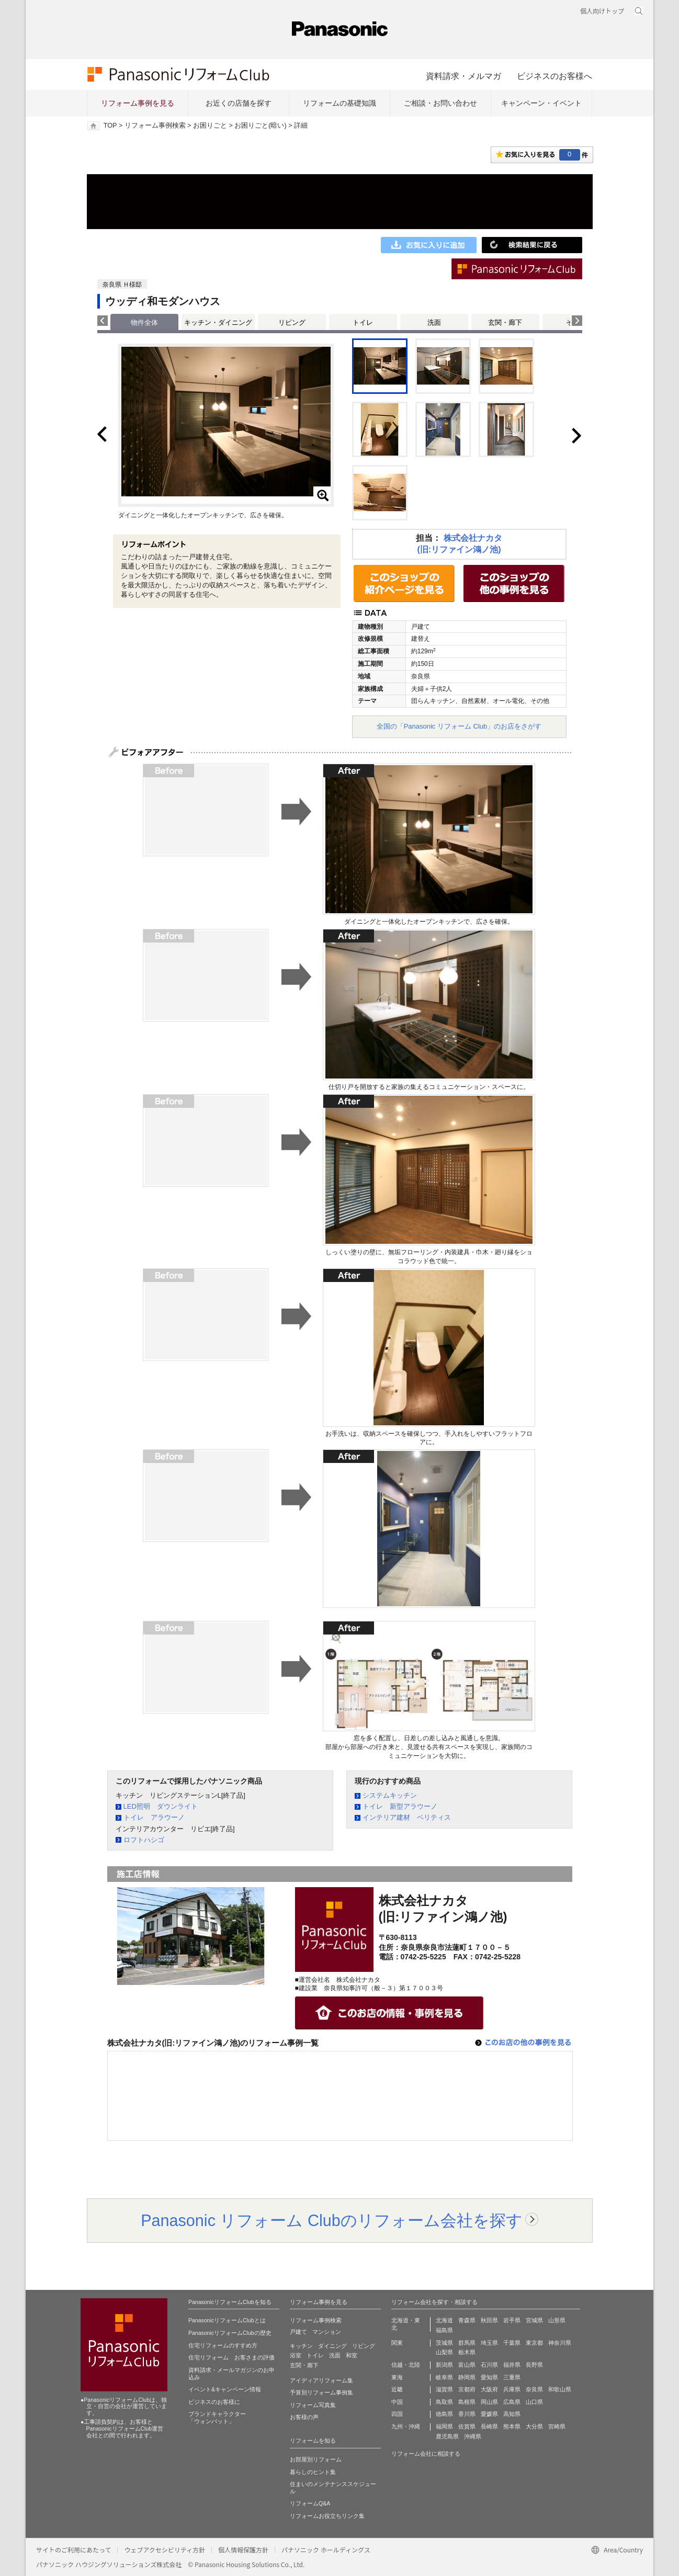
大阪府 (489, 2389)
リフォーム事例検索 (155, 125)
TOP (110, 125)
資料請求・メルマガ (463, 76)
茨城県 (444, 2343)
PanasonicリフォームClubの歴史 (229, 2333)
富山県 (467, 2365)
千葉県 (511, 2343)
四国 (397, 2414)
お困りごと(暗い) (260, 125)
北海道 (444, 2320)
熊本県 (511, 2426)
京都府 (467, 2389)
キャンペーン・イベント (541, 103)
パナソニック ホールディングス (325, 2549)
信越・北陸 (405, 2365)
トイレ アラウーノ (154, 1817)
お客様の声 (304, 2417)
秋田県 (489, 2320)
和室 (351, 2355)
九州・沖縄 (405, 2426)
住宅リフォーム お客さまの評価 (231, 2357)
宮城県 (534, 2320)
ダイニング (332, 2346)
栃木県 (467, 2352)
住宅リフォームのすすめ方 (222, 2345)
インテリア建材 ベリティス (407, 1817)
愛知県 (489, 2377)
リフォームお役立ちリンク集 (327, 2516)
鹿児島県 (447, 2436)
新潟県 (444, 2365)
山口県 (534, 2402)
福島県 (444, 2330)
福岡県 (444, 2426)
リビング (291, 322)
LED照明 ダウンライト (160, 1806)
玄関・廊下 (505, 322)
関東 (397, 2343)
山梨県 (444, 2352)
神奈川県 (559, 2343)
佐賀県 (467, 2426)
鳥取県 (444, 2402)
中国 (397, 2402)
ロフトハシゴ (143, 1840)
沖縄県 (472, 2436)
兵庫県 (511, 2389)
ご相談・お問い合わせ (440, 103)
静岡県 (467, 2377)
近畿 (397, 2389)
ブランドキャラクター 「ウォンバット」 (217, 2417)
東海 (397, 2377)
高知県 (511, 2414)
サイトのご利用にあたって (73, 2549)
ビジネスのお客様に (214, 2402)
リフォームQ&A (310, 2503)
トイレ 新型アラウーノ (400, 1806)
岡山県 (489, 2402)
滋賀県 (444, 2389)
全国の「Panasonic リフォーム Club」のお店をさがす (459, 726)
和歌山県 (559, 2389)
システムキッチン (390, 1795)
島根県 (467, 2402)
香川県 (467, 2414)
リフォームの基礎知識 (339, 103)
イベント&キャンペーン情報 (224, 2389)
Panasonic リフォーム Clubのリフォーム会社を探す (332, 2220)
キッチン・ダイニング (218, 322)
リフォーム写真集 (313, 2405)
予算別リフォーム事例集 (321, 2392)
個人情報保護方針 (243, 2549)
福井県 (511, 2365)
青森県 (467, 2320)
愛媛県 (489, 2414)
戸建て (298, 2332)
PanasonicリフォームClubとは (227, 2320)
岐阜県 (444, 2377)
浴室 (295, 2355)
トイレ (363, 322)
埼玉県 (489, 2343)
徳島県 (444, 2414)
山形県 (556, 2320)
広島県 (511, 2402)
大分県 (534, 2426)
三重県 (511, 2377)
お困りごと (210, 125)
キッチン (301, 2346)
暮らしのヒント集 (313, 2472)
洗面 (434, 322)
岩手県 (511, 2320)
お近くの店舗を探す (238, 103)
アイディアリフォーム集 (321, 2380)
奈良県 (534, 2389)
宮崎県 (556, 2426)
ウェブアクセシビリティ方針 (164, 2549)
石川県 (489, 2365)
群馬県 (467, 2343)
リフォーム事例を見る (137, 103)
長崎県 (489, 2426)
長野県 (534, 2365)
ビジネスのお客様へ (554, 76)
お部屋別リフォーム (316, 2459)
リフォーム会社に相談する (425, 2453)
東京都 (534, 2343)
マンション (326, 2332)
